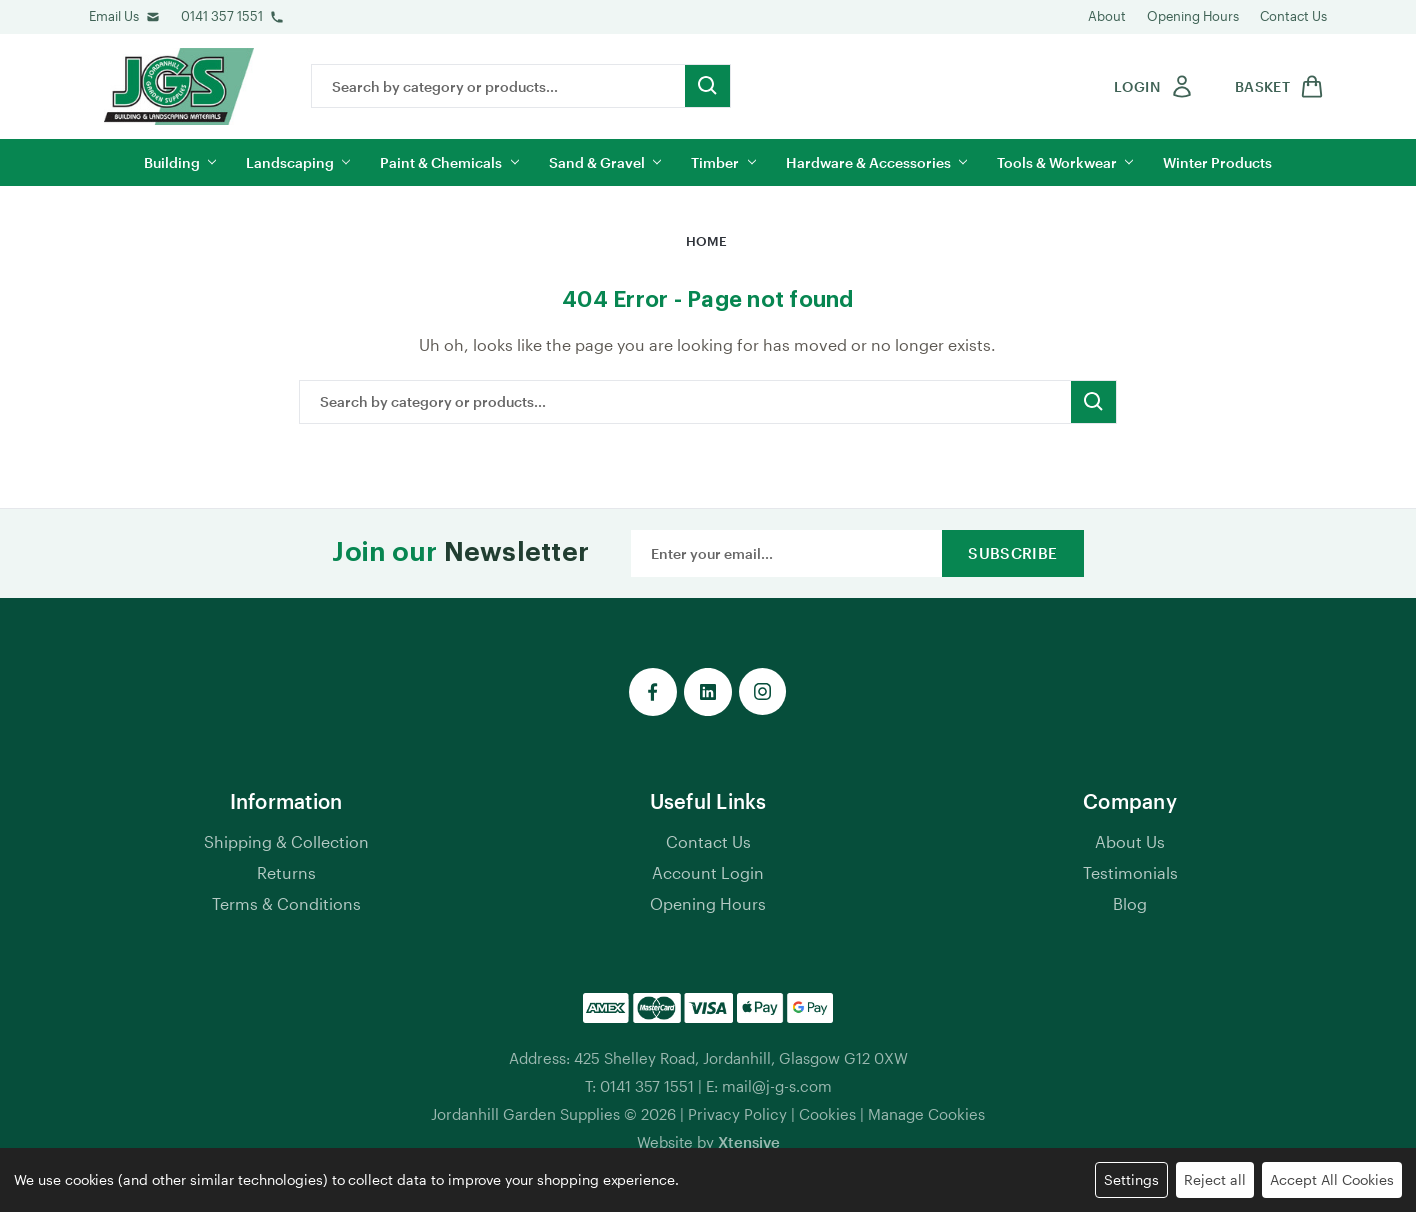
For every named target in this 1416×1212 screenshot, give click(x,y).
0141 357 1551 (222, 16)
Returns (286, 872)
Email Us (114, 16)
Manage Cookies (926, 1114)
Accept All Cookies (1332, 1179)
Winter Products (1217, 162)
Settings (1131, 1179)
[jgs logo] (179, 86)
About (1107, 16)
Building (180, 162)
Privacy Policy (737, 1114)
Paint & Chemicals (449, 162)
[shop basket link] (1276, 86)
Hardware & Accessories (876, 162)
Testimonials (1130, 872)
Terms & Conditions (286, 903)
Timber (723, 162)
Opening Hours (1193, 16)
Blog (1130, 903)
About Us (1130, 841)
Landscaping (298, 162)
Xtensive (749, 1142)
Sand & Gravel (605, 162)
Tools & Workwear (1065, 162)
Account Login (708, 872)
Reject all (1215, 1179)
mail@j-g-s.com (777, 1086)
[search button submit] (707, 86)
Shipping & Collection (286, 841)
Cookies (827, 1114)
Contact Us (1293, 16)
